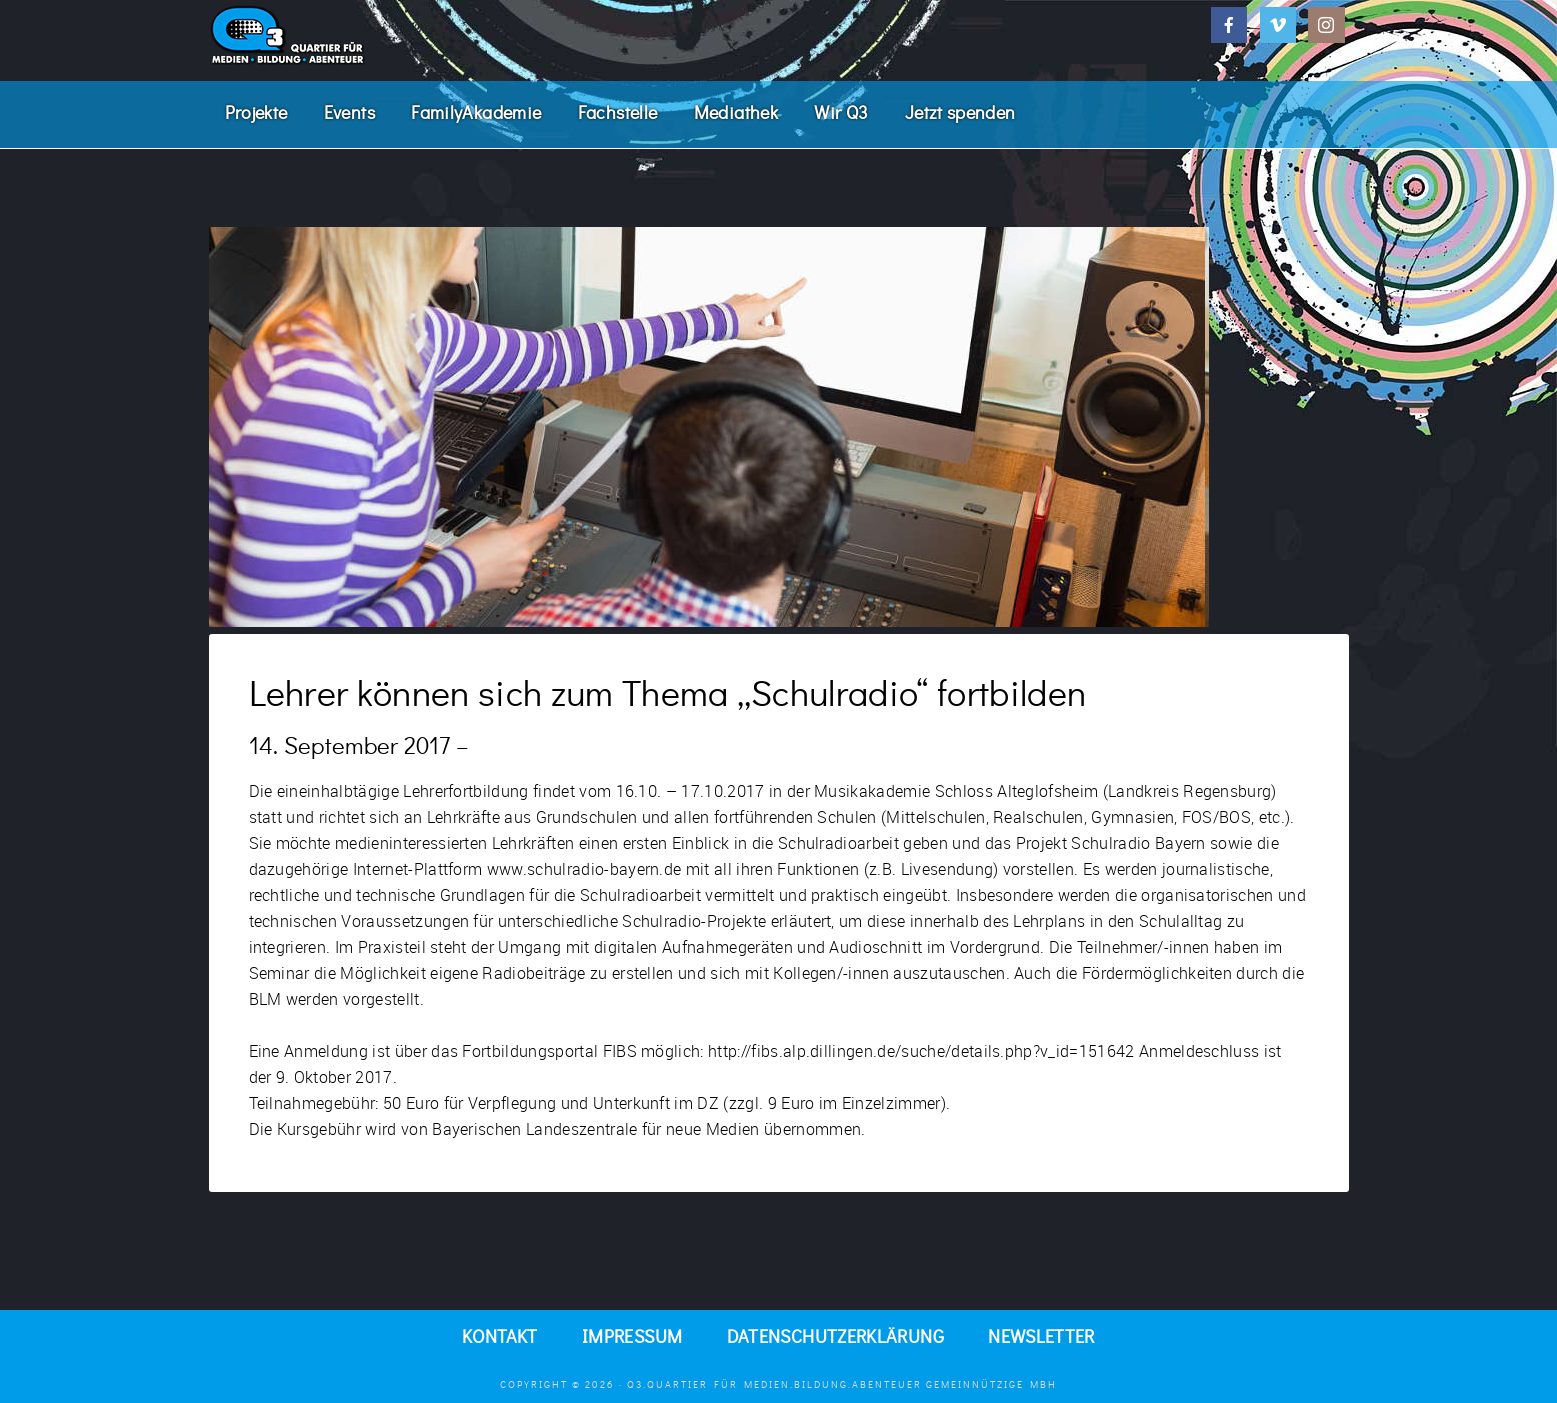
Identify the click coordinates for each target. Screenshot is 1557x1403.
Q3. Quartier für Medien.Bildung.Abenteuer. (359, 35)
